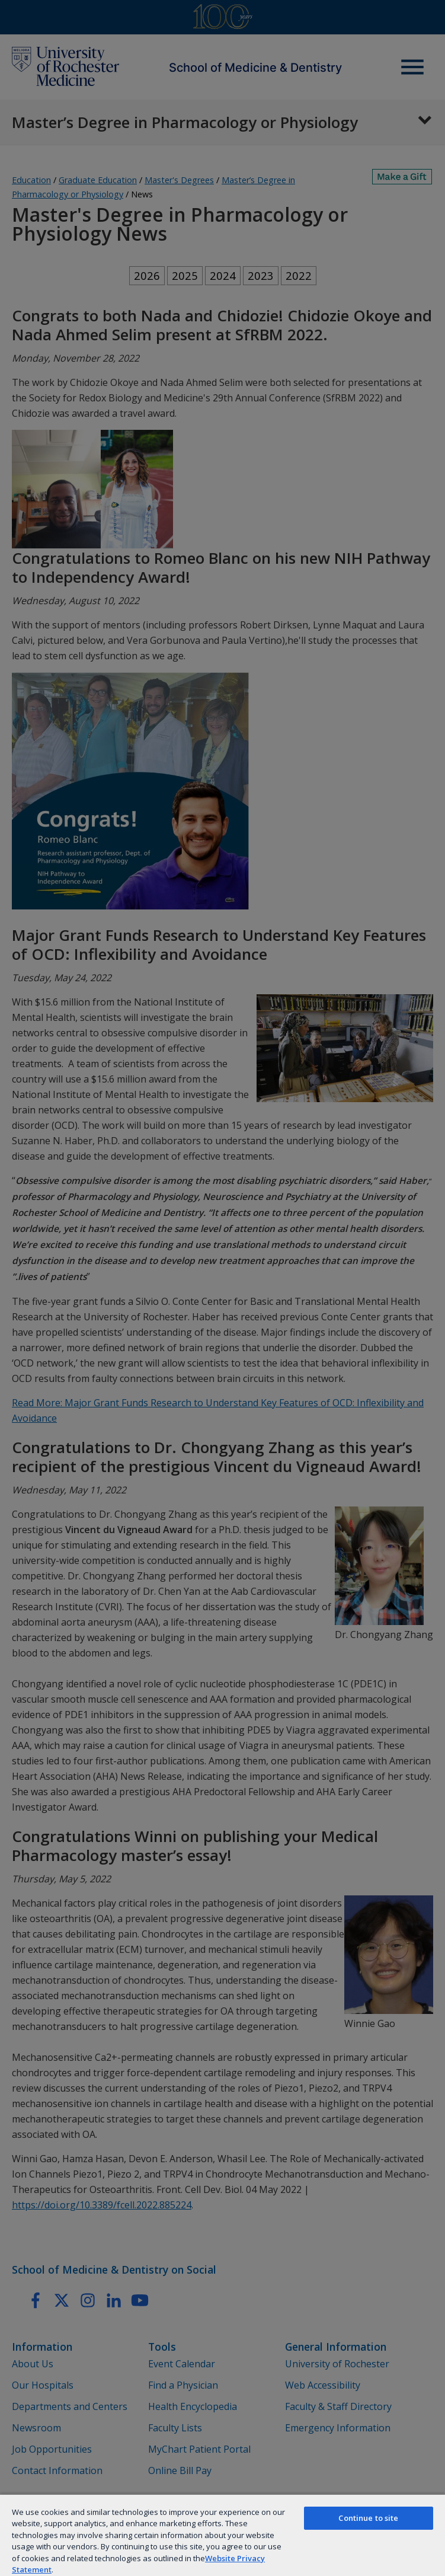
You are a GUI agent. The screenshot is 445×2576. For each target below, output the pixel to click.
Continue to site (368, 2518)
